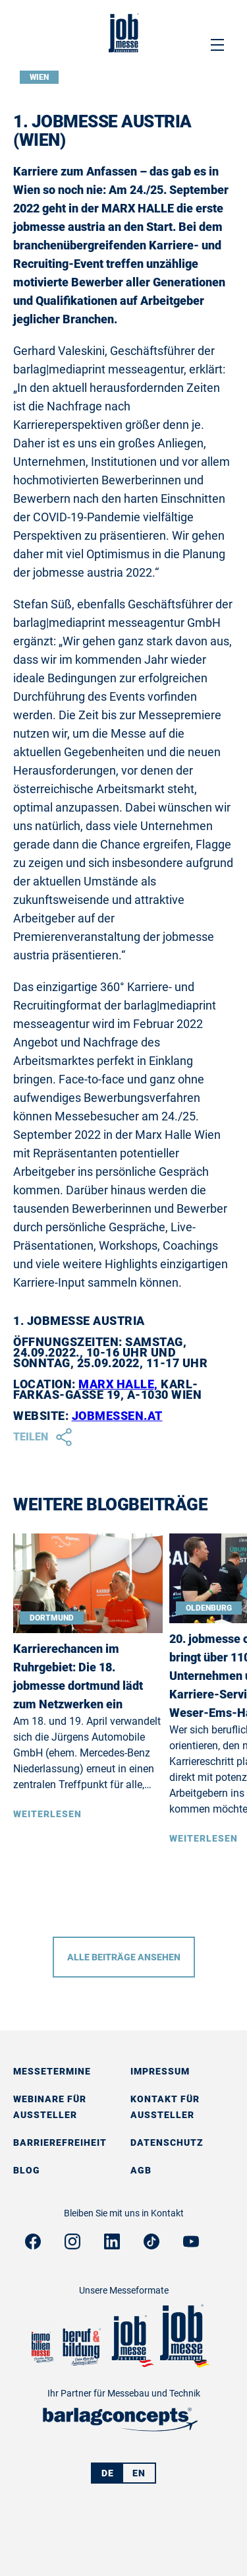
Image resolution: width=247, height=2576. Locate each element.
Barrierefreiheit (60, 2142)
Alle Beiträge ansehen (123, 1957)
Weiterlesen (47, 1814)
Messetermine (52, 2071)
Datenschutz (167, 2142)
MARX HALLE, (118, 1384)
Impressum (160, 2071)
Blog (26, 2170)
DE (107, 2473)
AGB (140, 2170)
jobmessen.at (117, 1416)
